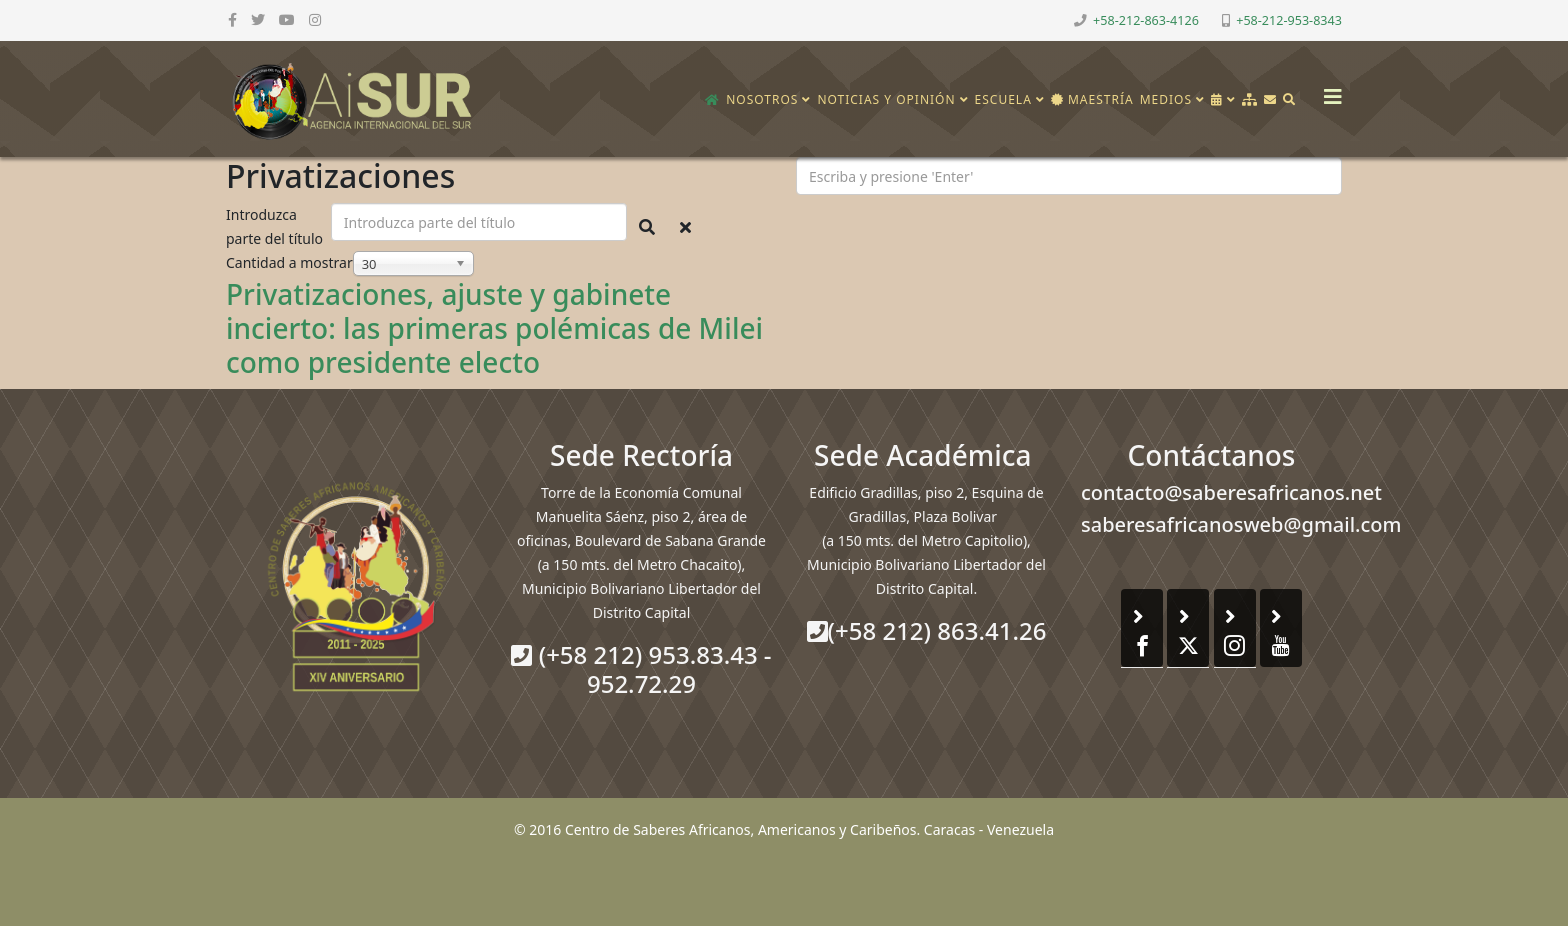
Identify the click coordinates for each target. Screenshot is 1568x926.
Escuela (1003, 99)
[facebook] (232, 19)
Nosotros (762, 99)
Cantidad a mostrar (289, 262)
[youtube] (287, 19)
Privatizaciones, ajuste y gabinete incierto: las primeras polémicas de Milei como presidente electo (494, 327)
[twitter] (258, 19)
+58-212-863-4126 (1146, 20)
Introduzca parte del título (276, 226)
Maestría (1092, 99)
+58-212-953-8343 (1289, 20)
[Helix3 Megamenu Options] (1328, 90)
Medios (1166, 99)
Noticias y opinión (886, 99)
